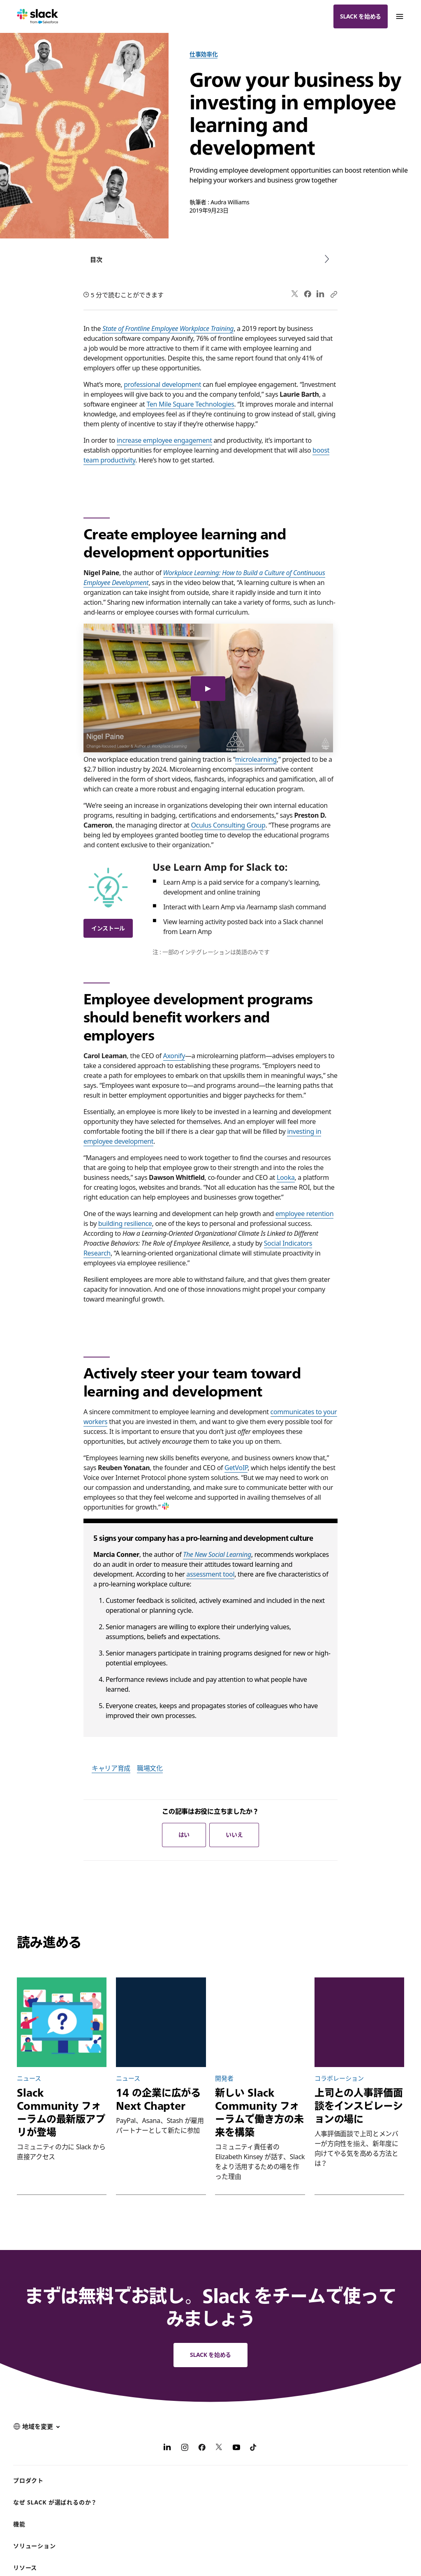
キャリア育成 (111, 1768)
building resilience (125, 1223)
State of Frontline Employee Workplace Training (168, 328)
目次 (96, 259)
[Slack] (37, 16)
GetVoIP (236, 1467)
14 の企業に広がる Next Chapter (158, 2099)
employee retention (304, 1213)
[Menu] (399, 16)
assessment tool (210, 1574)
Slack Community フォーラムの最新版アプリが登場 (61, 2112)
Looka (286, 1177)
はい (184, 1834)
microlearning (256, 759)
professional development (162, 384)
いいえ (234, 1834)
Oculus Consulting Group (228, 825)
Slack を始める (360, 16)
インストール (108, 928)
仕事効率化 (204, 54)
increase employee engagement (164, 440)
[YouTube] (236, 2448)
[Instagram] (184, 2448)
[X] (219, 2448)
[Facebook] (202, 2448)
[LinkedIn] (167, 2448)
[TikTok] (253, 2448)
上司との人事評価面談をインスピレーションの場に (359, 2105)
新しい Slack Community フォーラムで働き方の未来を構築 (259, 2112)
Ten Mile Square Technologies (190, 404)
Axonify (174, 1055)
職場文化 (150, 1768)
